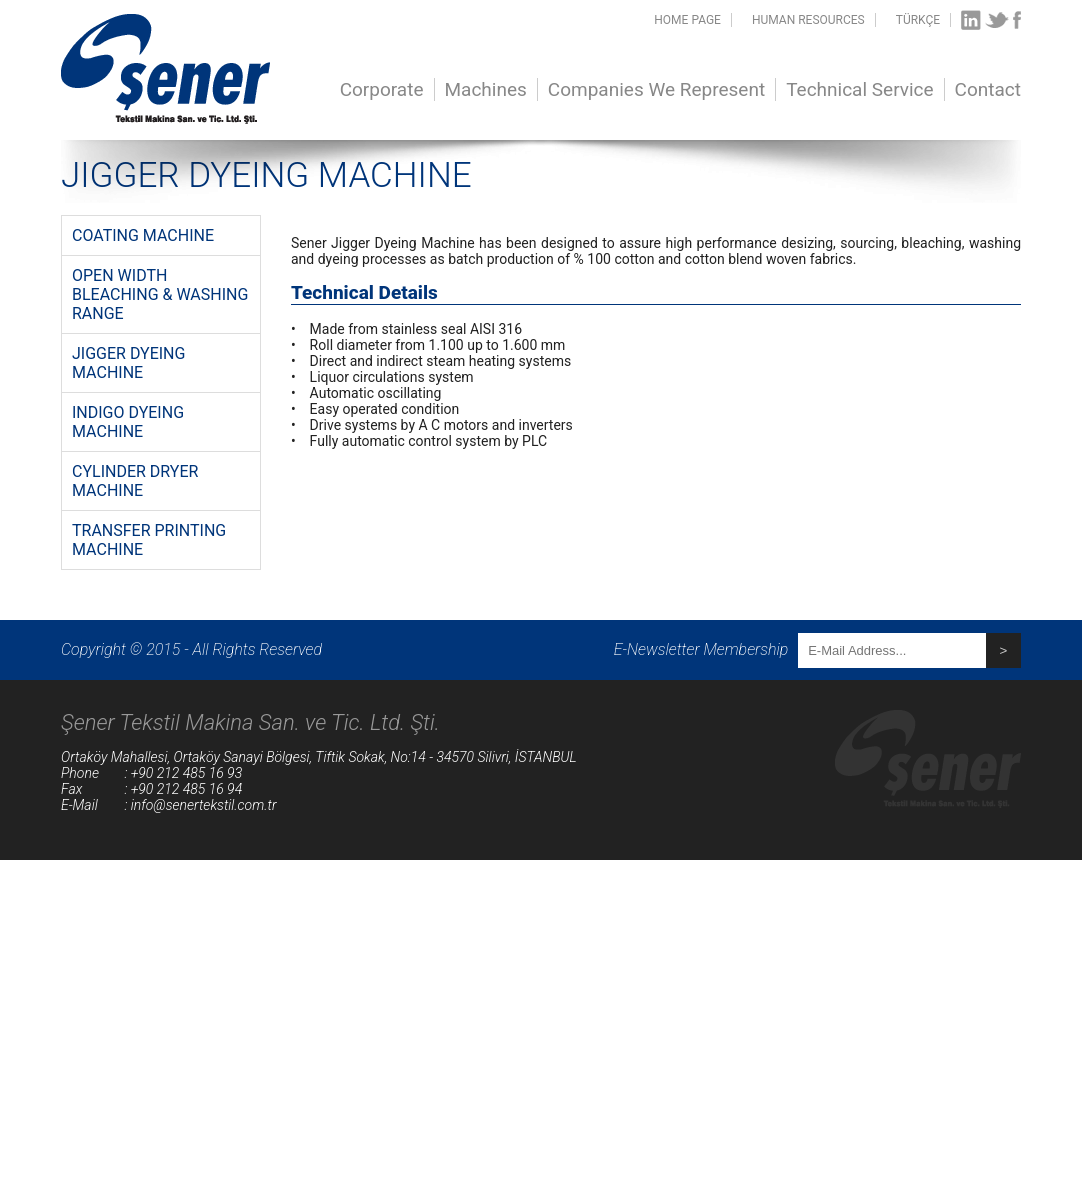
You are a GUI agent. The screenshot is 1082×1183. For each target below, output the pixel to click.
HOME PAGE (687, 20)
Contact (988, 89)
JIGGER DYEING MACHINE (128, 363)
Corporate (382, 89)
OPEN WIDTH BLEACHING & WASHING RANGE (160, 294)
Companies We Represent (656, 89)
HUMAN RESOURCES (808, 20)
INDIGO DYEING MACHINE (128, 422)
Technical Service (859, 89)
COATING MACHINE (143, 235)
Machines (486, 89)
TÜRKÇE (918, 20)
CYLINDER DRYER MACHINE (135, 481)
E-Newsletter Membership (701, 649)
